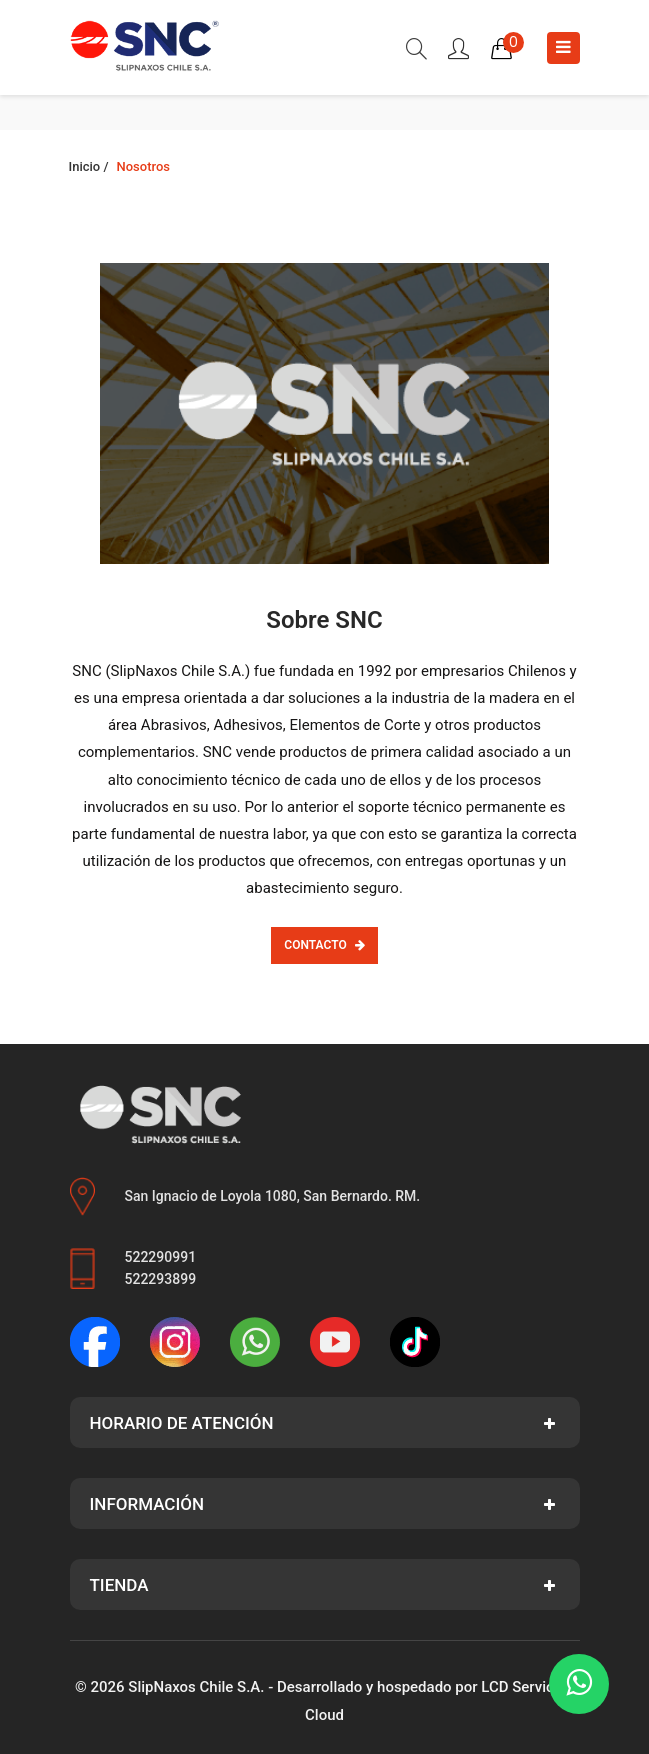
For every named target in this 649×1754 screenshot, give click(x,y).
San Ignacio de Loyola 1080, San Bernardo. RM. (273, 1196)
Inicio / (89, 166)
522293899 (161, 1279)
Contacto (324, 945)
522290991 (161, 1257)
